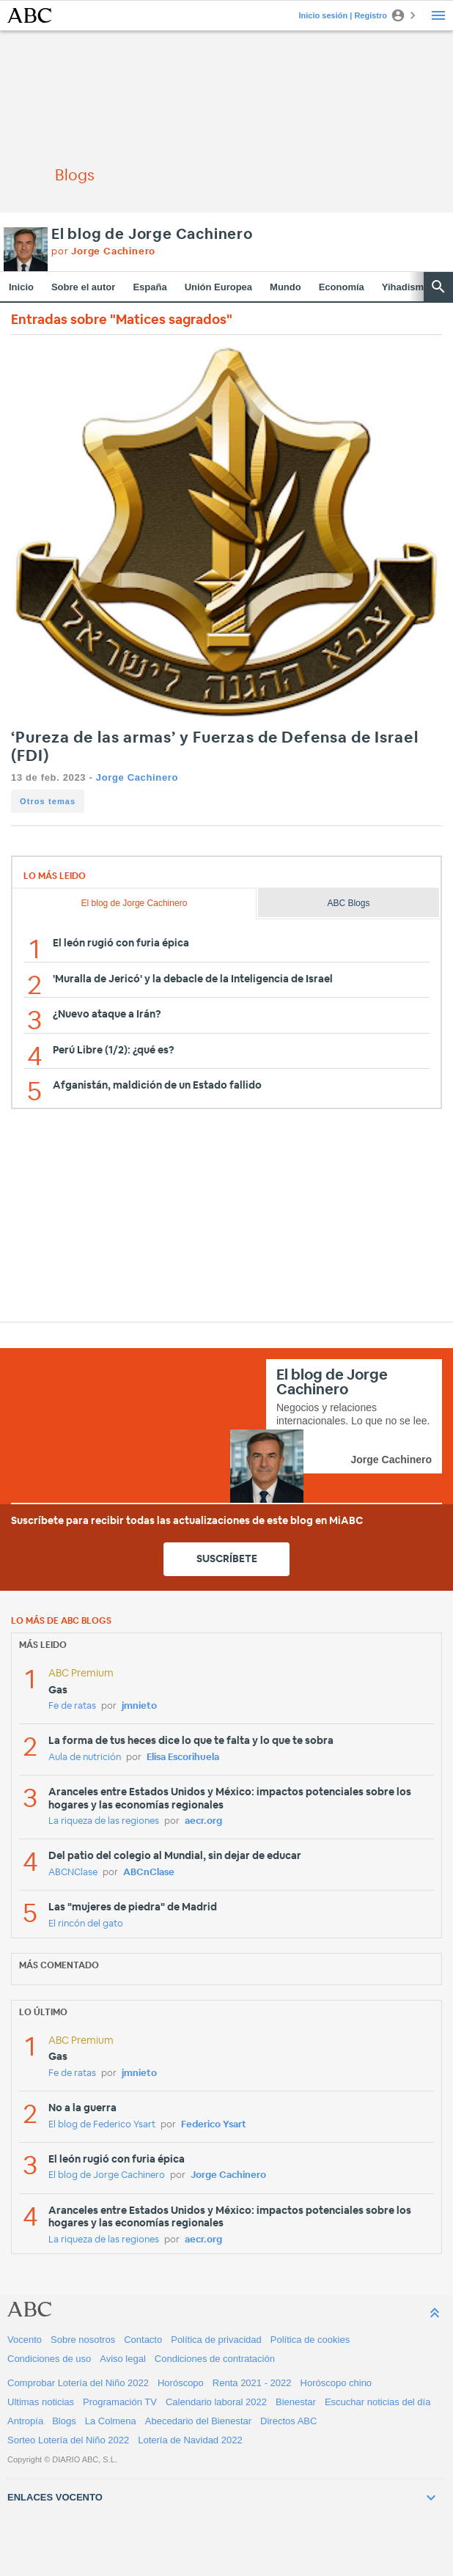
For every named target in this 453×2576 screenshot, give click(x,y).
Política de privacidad (216, 2339)
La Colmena (110, 2420)
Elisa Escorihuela (183, 1757)
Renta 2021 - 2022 (252, 2382)
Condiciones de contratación (215, 2358)
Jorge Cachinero (137, 777)
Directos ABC (288, 2420)
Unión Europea (218, 286)
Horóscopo (181, 2382)
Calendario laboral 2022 (216, 2401)
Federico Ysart (213, 2125)
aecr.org (203, 1821)
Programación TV (120, 2401)
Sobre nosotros (83, 2339)
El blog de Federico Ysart (101, 2125)
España (149, 286)
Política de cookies (310, 2339)
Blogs (64, 2420)
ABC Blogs (348, 903)
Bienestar (296, 2401)
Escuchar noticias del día (378, 2401)
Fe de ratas (72, 1706)
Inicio (21, 286)
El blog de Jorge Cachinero (152, 234)
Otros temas (48, 801)
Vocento (24, 2339)
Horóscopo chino (336, 2382)
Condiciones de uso (49, 2358)
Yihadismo (406, 286)
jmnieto (139, 1706)
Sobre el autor (83, 286)
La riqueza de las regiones (103, 1821)
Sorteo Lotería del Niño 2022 (68, 2440)
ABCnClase (148, 1872)
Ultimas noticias (40, 2401)
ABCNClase (72, 1872)
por (103, 252)
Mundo (285, 286)
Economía (341, 286)
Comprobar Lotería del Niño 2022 (78, 2382)
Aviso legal (123, 2358)
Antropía (25, 2420)
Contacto (143, 2339)
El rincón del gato (85, 1924)
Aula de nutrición (84, 1757)
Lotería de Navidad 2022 (190, 2440)
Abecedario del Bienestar (198, 2420)
